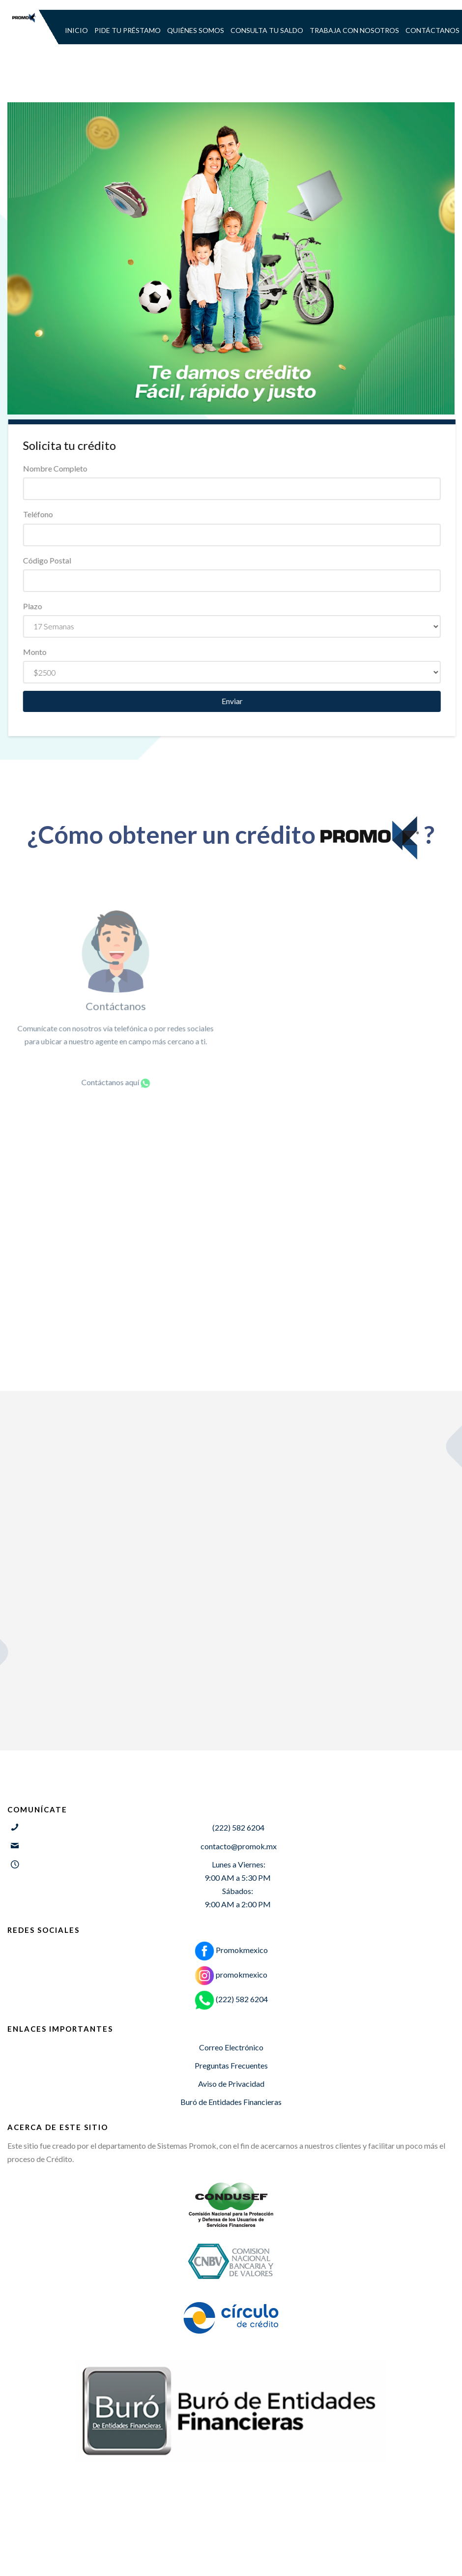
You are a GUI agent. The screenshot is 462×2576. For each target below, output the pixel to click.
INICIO (76, 30)
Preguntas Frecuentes (231, 2065)
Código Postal (61, 560)
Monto (49, 651)
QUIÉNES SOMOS (195, 30)
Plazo (47, 606)
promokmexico (231, 1974)
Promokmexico (231, 1949)
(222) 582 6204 (231, 1999)
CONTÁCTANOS (432, 30)
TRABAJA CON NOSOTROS (354, 30)
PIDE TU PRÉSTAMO (127, 30)
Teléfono (52, 514)
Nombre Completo (69, 468)
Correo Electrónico (231, 2047)
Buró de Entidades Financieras (231, 2101)
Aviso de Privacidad (231, 2083)
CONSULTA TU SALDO (267, 30)
